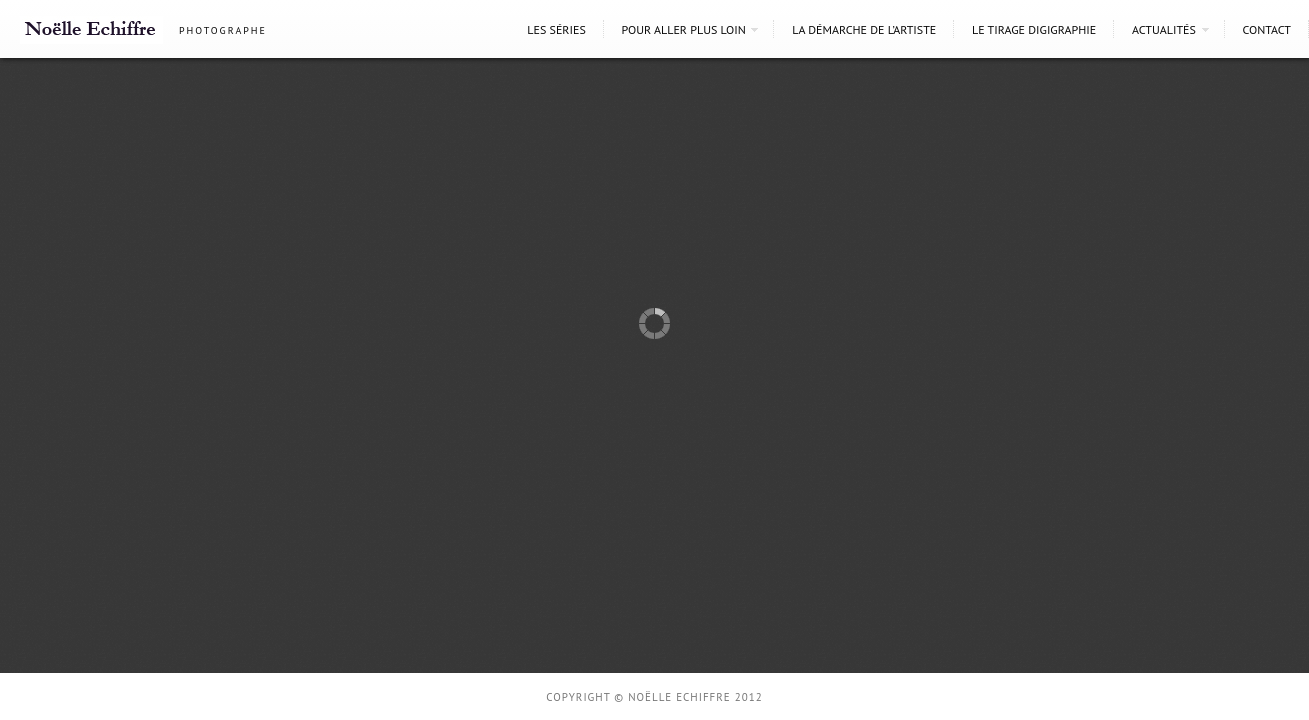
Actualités (1164, 29)
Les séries (556, 29)
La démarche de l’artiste (864, 29)
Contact (1266, 29)
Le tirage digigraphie (1034, 29)
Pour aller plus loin (684, 29)
